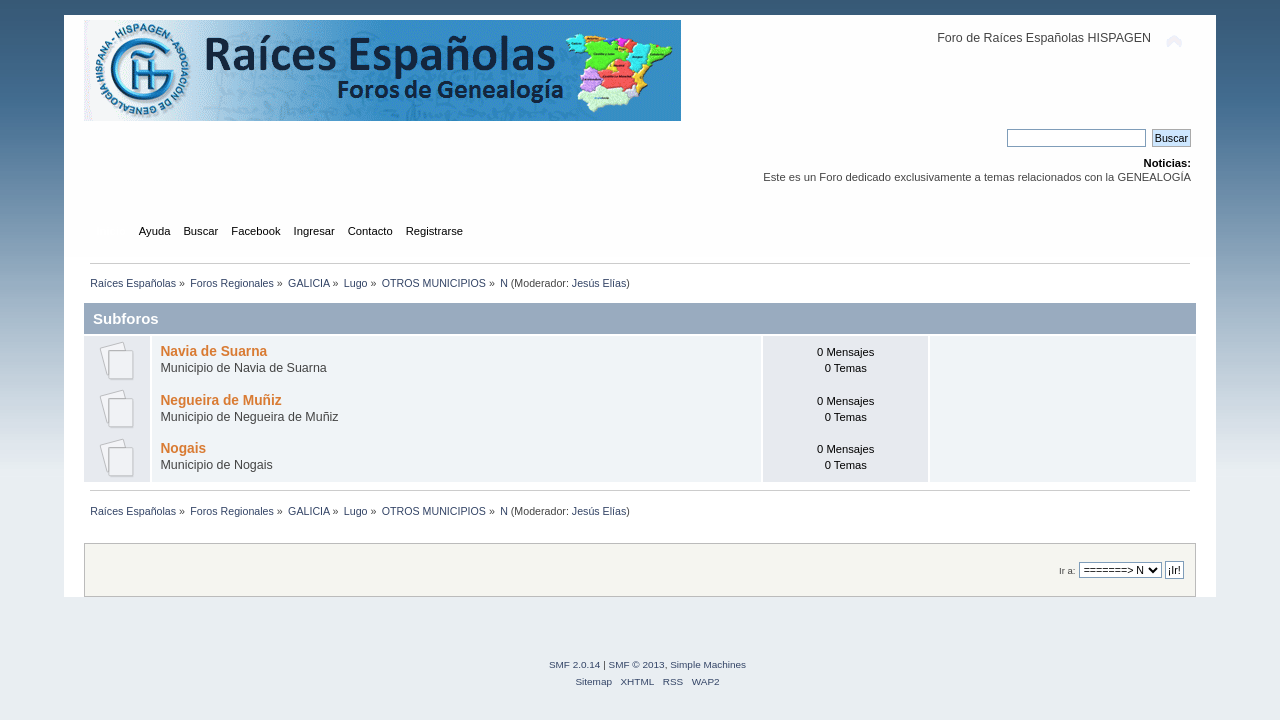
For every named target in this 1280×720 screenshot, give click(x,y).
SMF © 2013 (637, 664)
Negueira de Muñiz (220, 400)
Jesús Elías (599, 283)
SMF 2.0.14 (575, 664)
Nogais (183, 448)
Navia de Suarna (213, 351)
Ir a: (1067, 570)
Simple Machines (708, 664)
